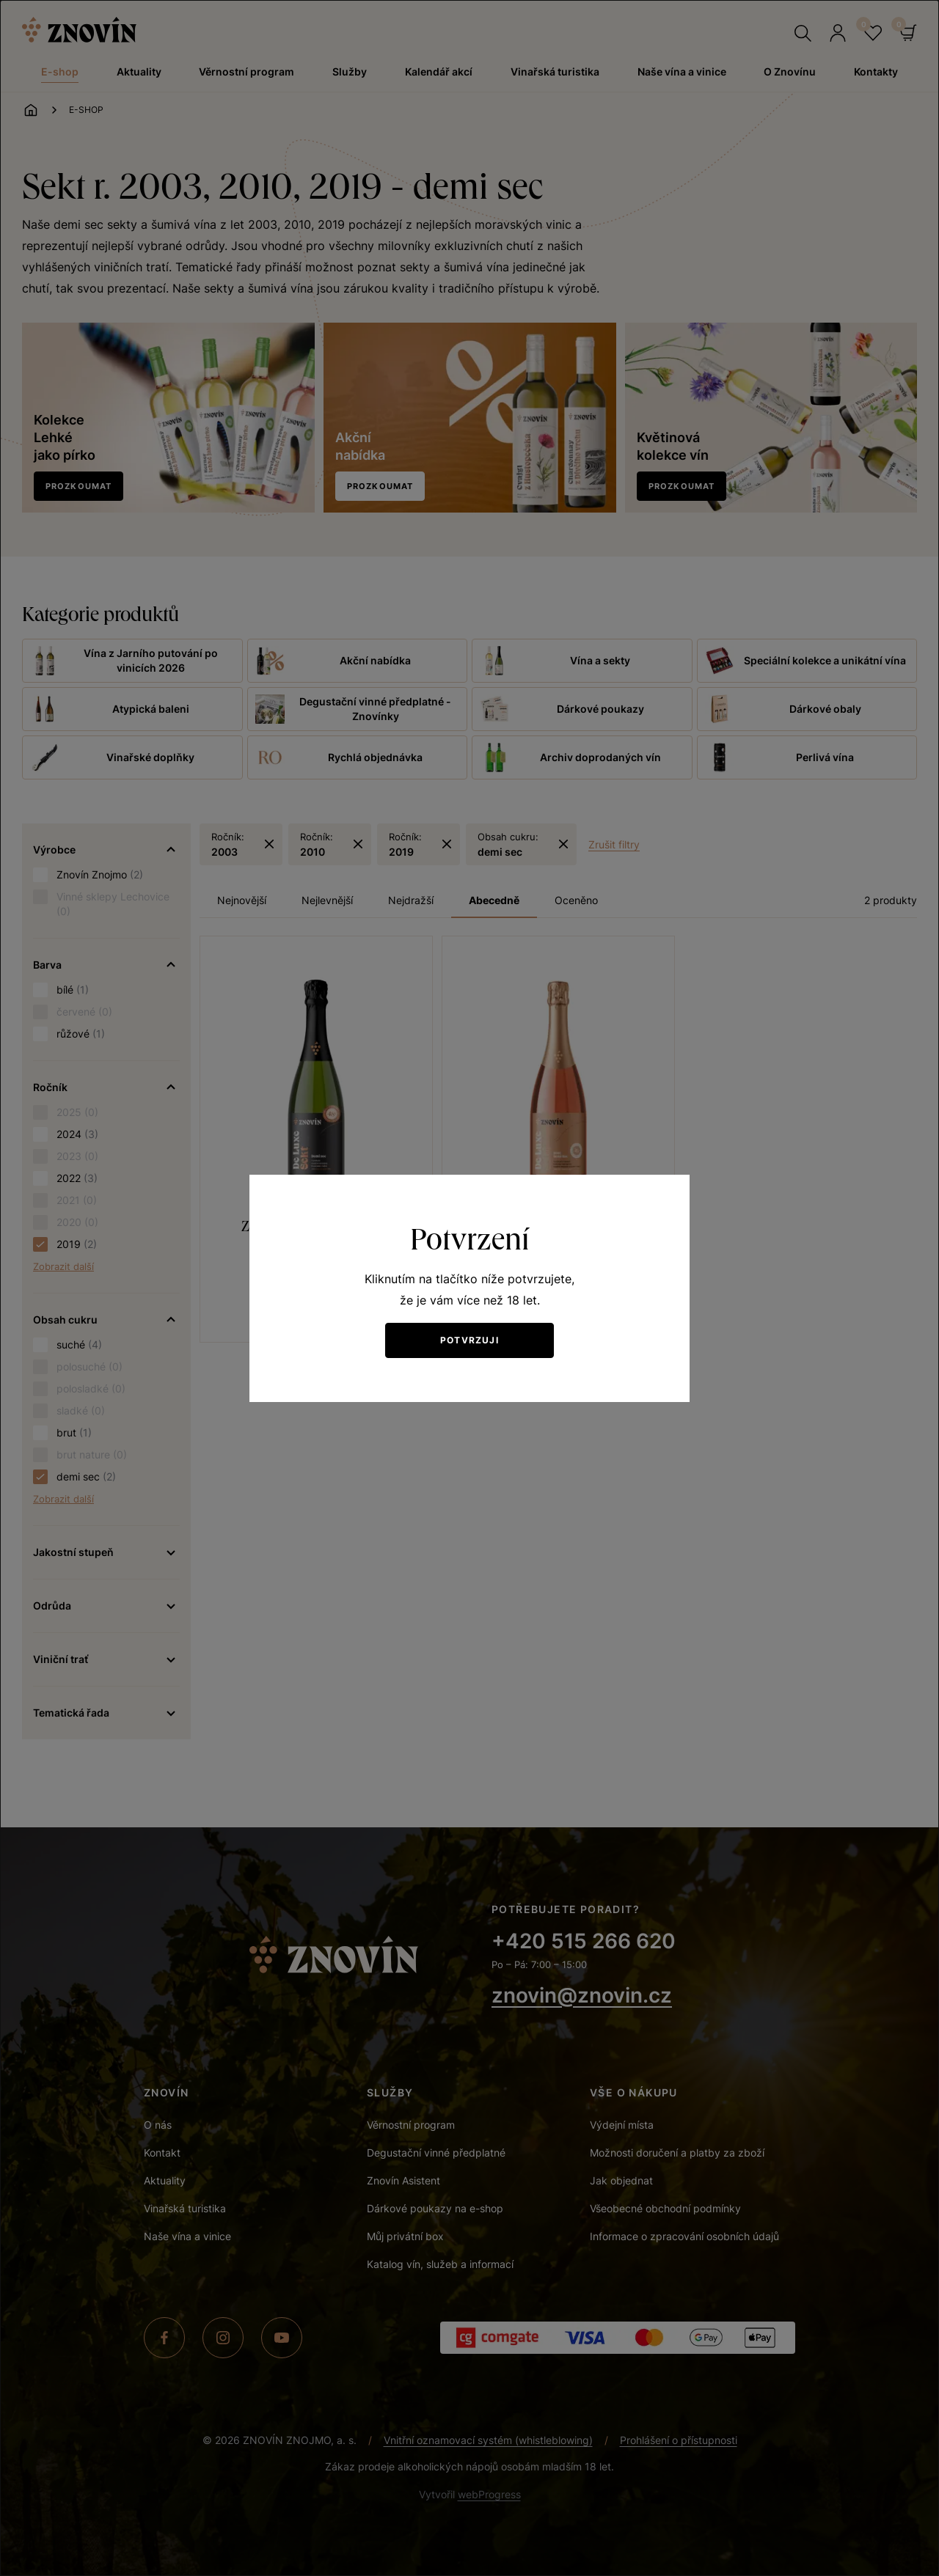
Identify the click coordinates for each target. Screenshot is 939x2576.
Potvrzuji (469, 1340)
